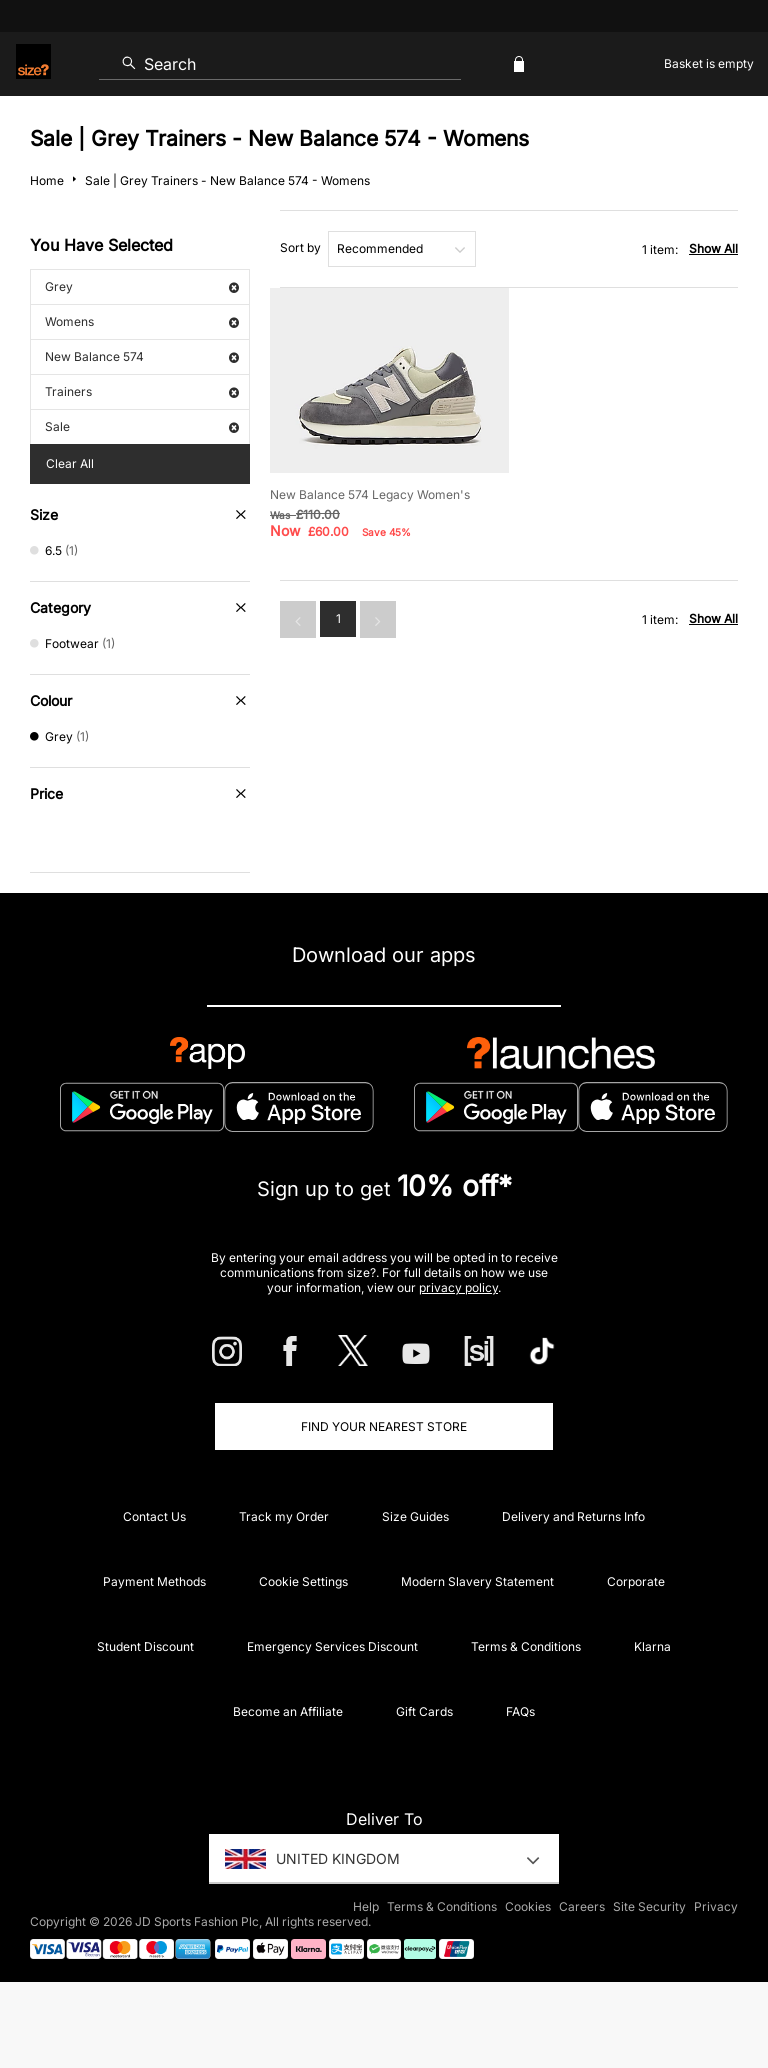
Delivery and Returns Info (573, 1516)
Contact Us (154, 1516)
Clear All (70, 463)
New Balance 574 (142, 356)
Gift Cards (424, 1711)
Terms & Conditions (526, 1646)
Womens (142, 321)
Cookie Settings (303, 1581)
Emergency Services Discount (332, 1646)
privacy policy (458, 1287)
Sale (142, 426)
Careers (582, 1906)
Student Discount (145, 1646)
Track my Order (284, 1516)
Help (366, 1906)
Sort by (300, 247)
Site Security (649, 1906)
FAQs (520, 1711)
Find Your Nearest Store (384, 1426)
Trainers (142, 391)
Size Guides (415, 1516)
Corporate (636, 1581)
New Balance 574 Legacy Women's (370, 494)
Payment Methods (154, 1581)
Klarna (652, 1646)
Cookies (528, 1906)
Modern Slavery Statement (477, 1581)
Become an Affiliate (288, 1711)
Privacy (716, 1906)
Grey (142, 286)
